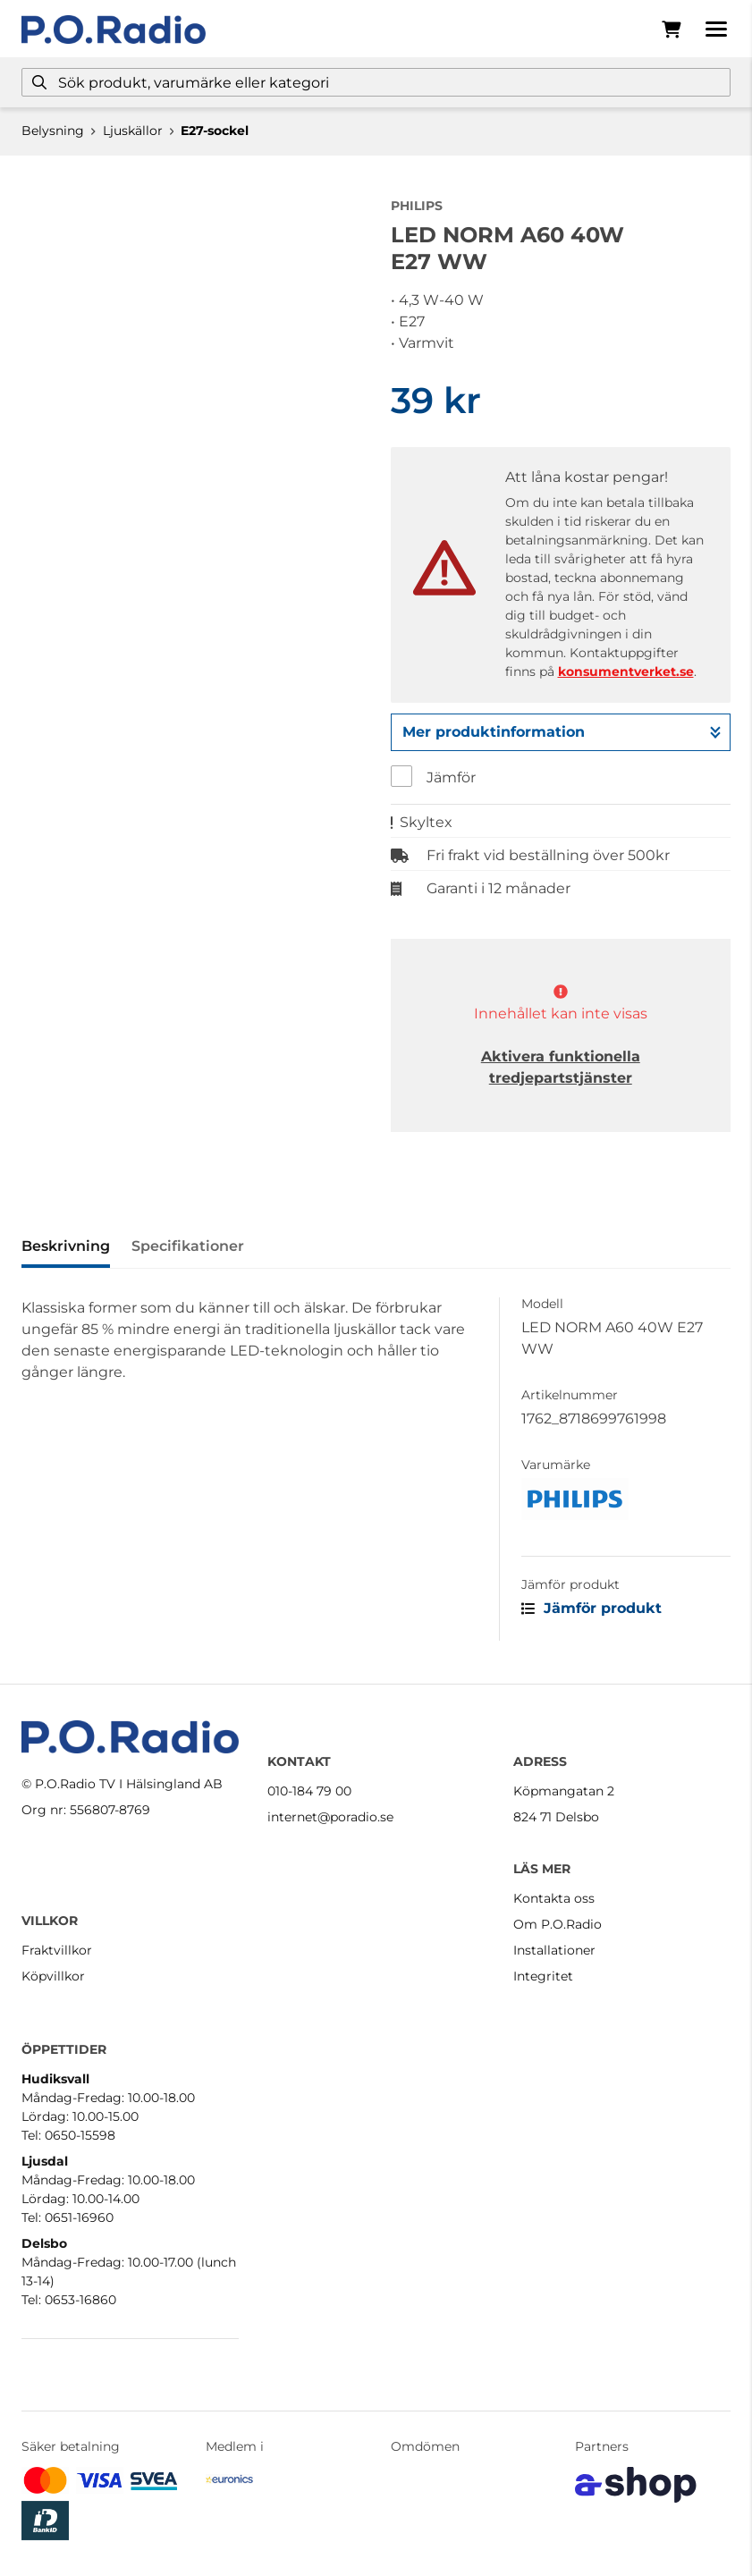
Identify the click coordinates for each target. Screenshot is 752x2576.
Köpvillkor (53, 1976)
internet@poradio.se (330, 1817)
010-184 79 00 (309, 1791)
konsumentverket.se (626, 671)
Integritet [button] (543, 1976)
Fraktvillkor (56, 1950)
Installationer (554, 1950)
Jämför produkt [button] (591, 1608)
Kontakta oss (554, 1898)
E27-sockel (215, 130)
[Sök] (376, 82)
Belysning (52, 130)
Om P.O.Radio (557, 1924)
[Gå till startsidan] (113, 29)
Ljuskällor (133, 130)
